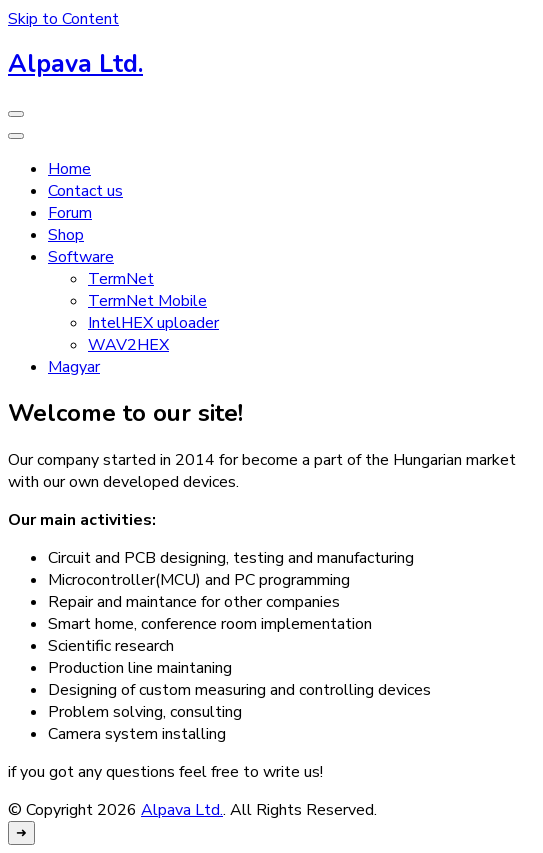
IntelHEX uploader (153, 323)
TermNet (121, 279)
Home (69, 169)
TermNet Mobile (147, 301)
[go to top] (21, 833)
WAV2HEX (128, 345)
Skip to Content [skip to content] (63, 19)
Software (81, 257)
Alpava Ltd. (75, 64)
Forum (70, 213)
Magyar (74, 367)
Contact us (85, 191)
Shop (66, 235)
